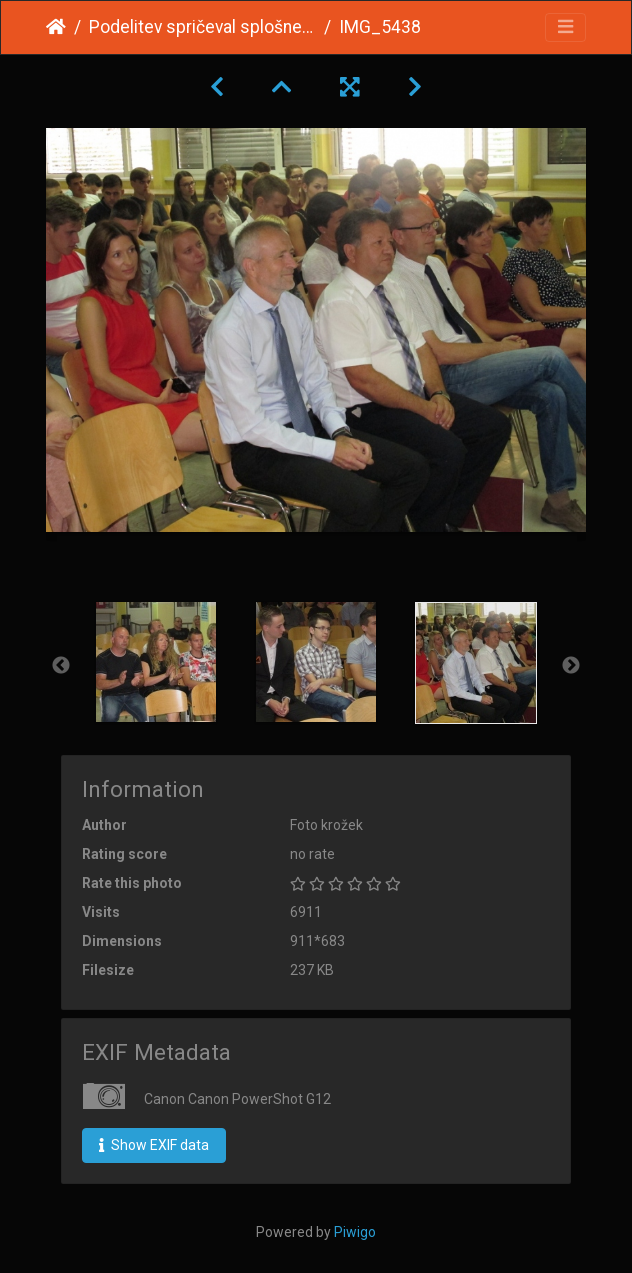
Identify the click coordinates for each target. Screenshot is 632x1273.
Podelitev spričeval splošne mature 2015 (202, 27)
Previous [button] (61, 666)
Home (56, 27)
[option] (156, 662)
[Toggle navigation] (565, 27)
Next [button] (571, 666)
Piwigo (355, 1232)
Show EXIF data (154, 1145)
